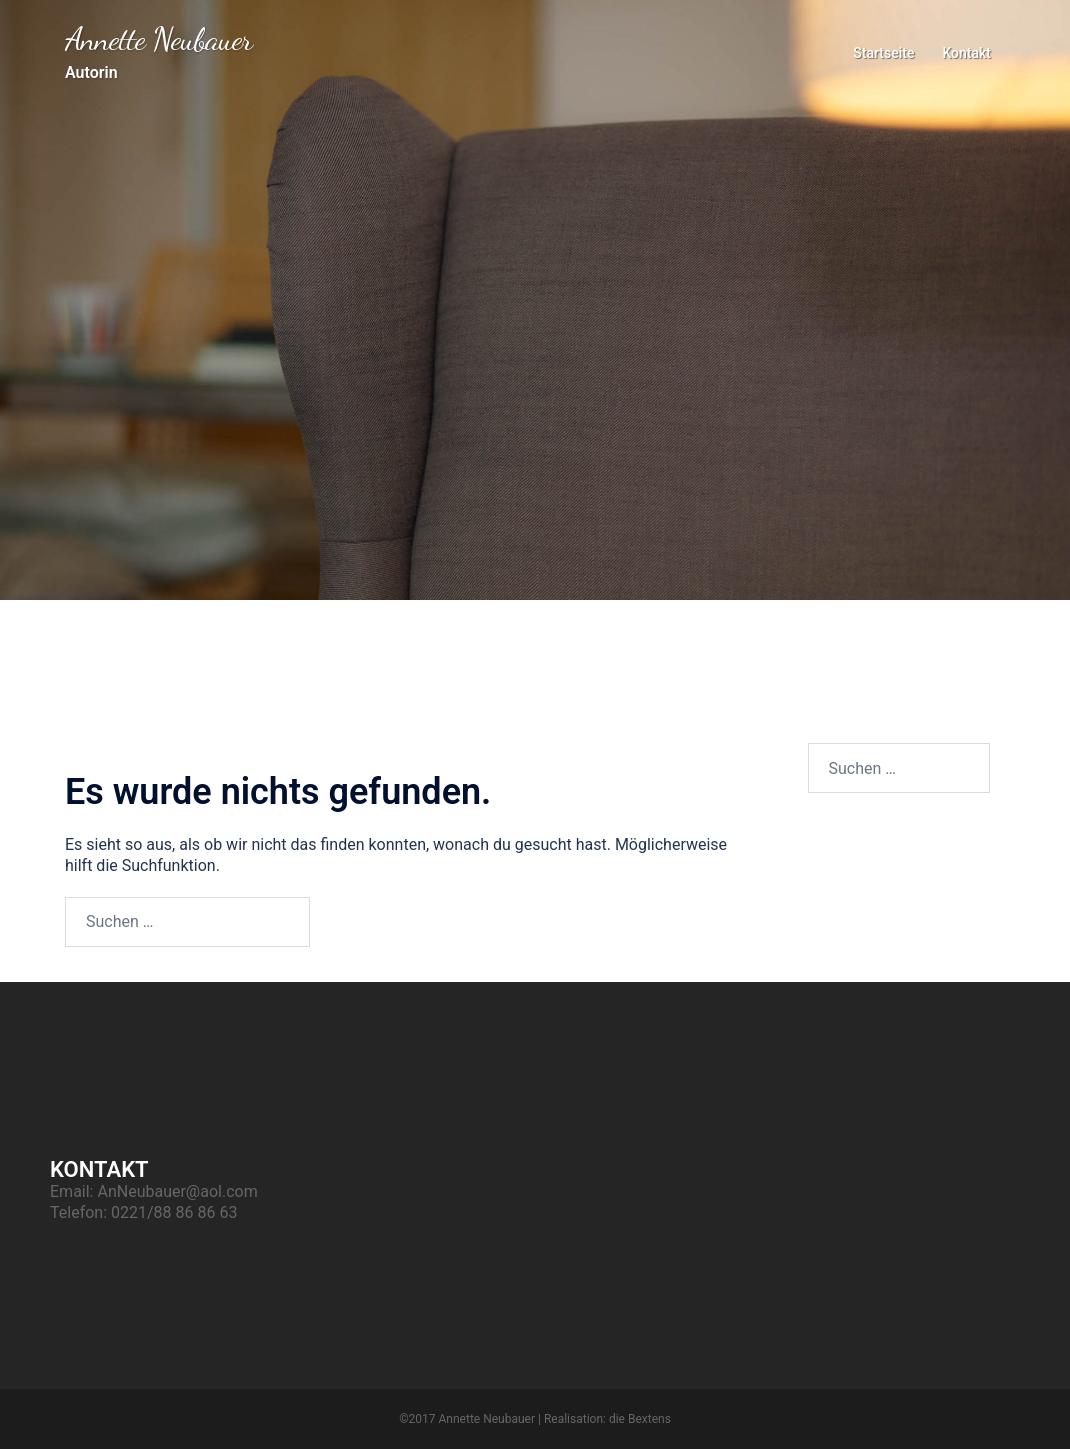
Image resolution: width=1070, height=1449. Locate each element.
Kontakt (966, 53)
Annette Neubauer (158, 39)
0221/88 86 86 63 (174, 1212)
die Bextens (640, 1419)
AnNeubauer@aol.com (177, 1191)
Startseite (883, 53)
